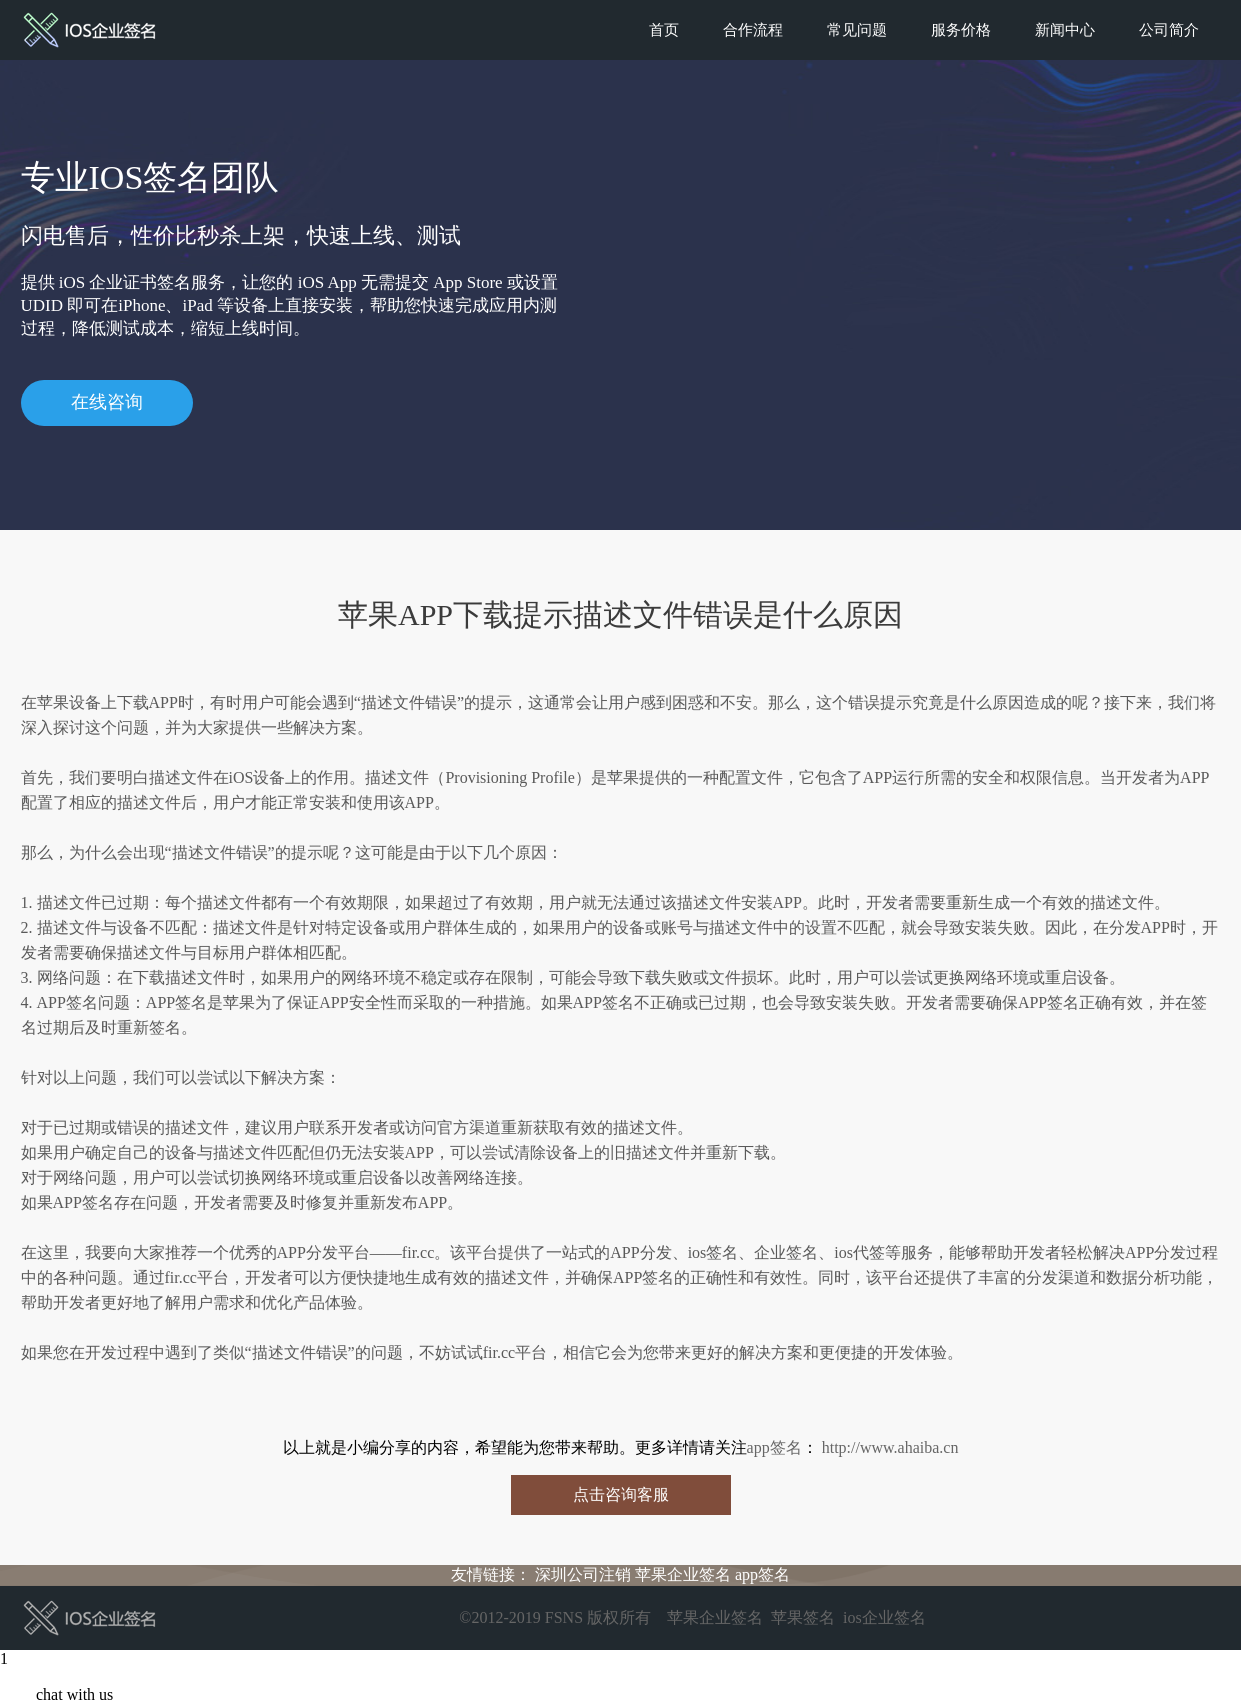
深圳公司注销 (583, 1574)
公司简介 (1169, 30)
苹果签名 (803, 1617)
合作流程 (753, 30)
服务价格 (961, 30)
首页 (664, 30)
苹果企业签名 (683, 1574)
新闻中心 (1065, 30)
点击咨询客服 (621, 1494)
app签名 (774, 1447)
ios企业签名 (884, 1617)
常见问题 (857, 30)
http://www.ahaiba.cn (888, 1447)
